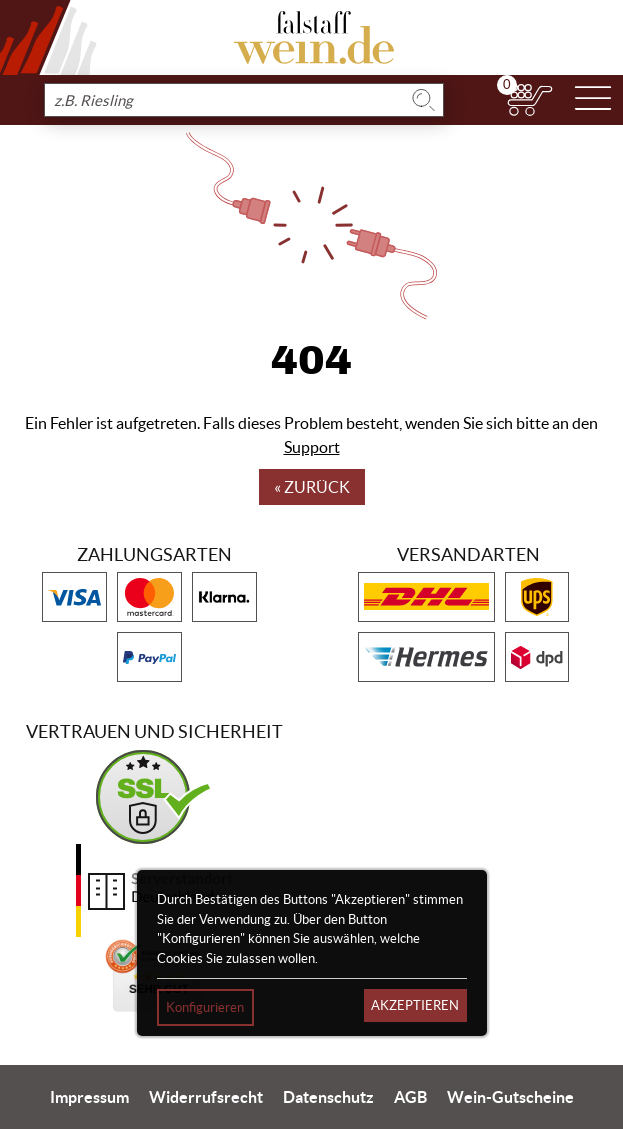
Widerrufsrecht (206, 1097)
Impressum (89, 1097)
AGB (410, 1097)
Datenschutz (328, 1097)
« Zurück (312, 487)
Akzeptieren (415, 1005)
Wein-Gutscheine (510, 1097)
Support (312, 447)
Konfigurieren (205, 1007)
